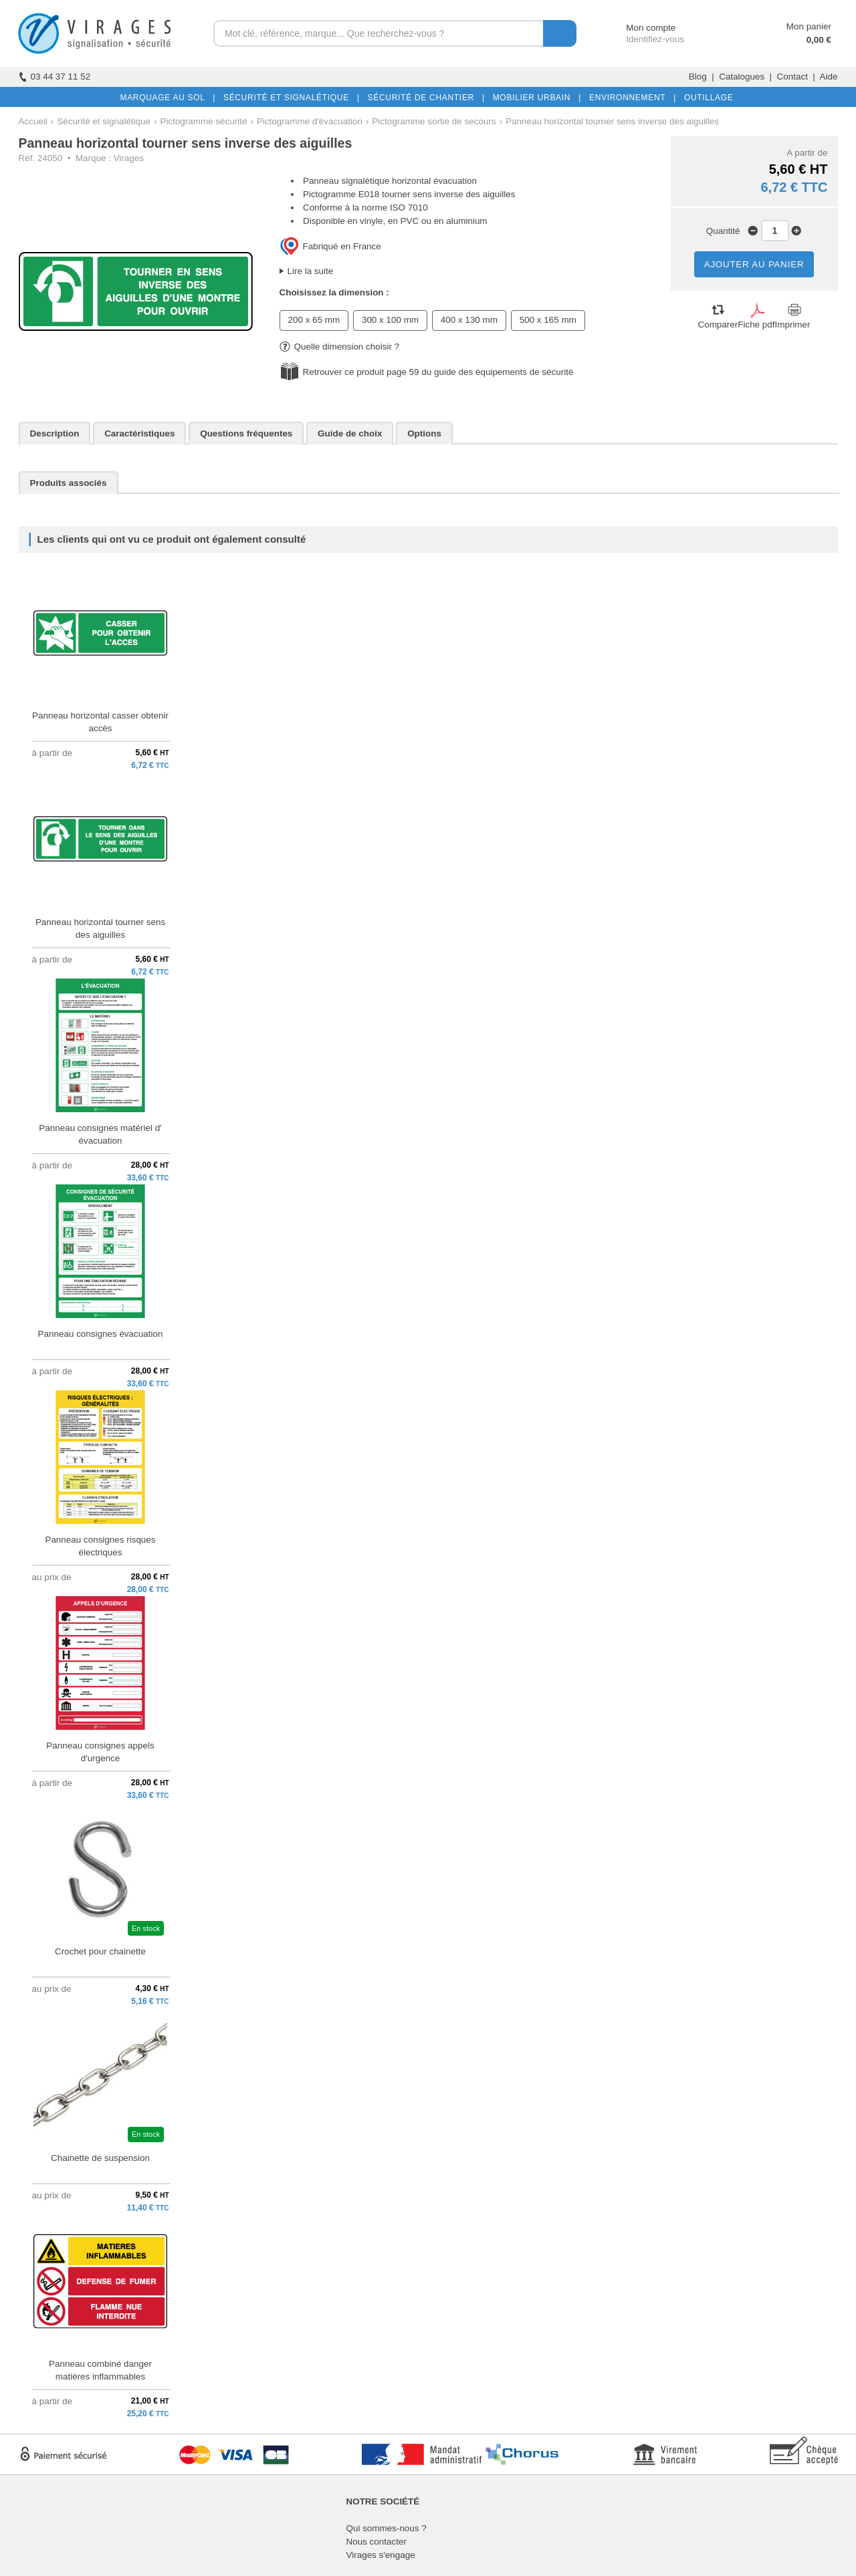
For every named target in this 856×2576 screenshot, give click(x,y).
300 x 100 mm (390, 320)
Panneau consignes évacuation (100, 1334)
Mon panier (808, 26)
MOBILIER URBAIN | (535, 97)
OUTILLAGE (706, 97)
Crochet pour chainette (100, 1951)
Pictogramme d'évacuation (309, 121)
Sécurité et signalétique (103, 121)
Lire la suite (311, 271)
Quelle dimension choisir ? (340, 347)
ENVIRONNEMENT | (630, 97)
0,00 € (819, 40)
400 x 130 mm (469, 320)
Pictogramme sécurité (203, 121)
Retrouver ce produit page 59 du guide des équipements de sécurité (438, 372)
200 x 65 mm (314, 320)
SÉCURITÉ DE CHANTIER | (423, 97)
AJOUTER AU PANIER (754, 264)
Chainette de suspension (100, 2158)
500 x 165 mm (548, 320)
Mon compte (638, 28)
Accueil (33, 121)
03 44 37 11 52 (55, 77)
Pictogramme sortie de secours (434, 121)
